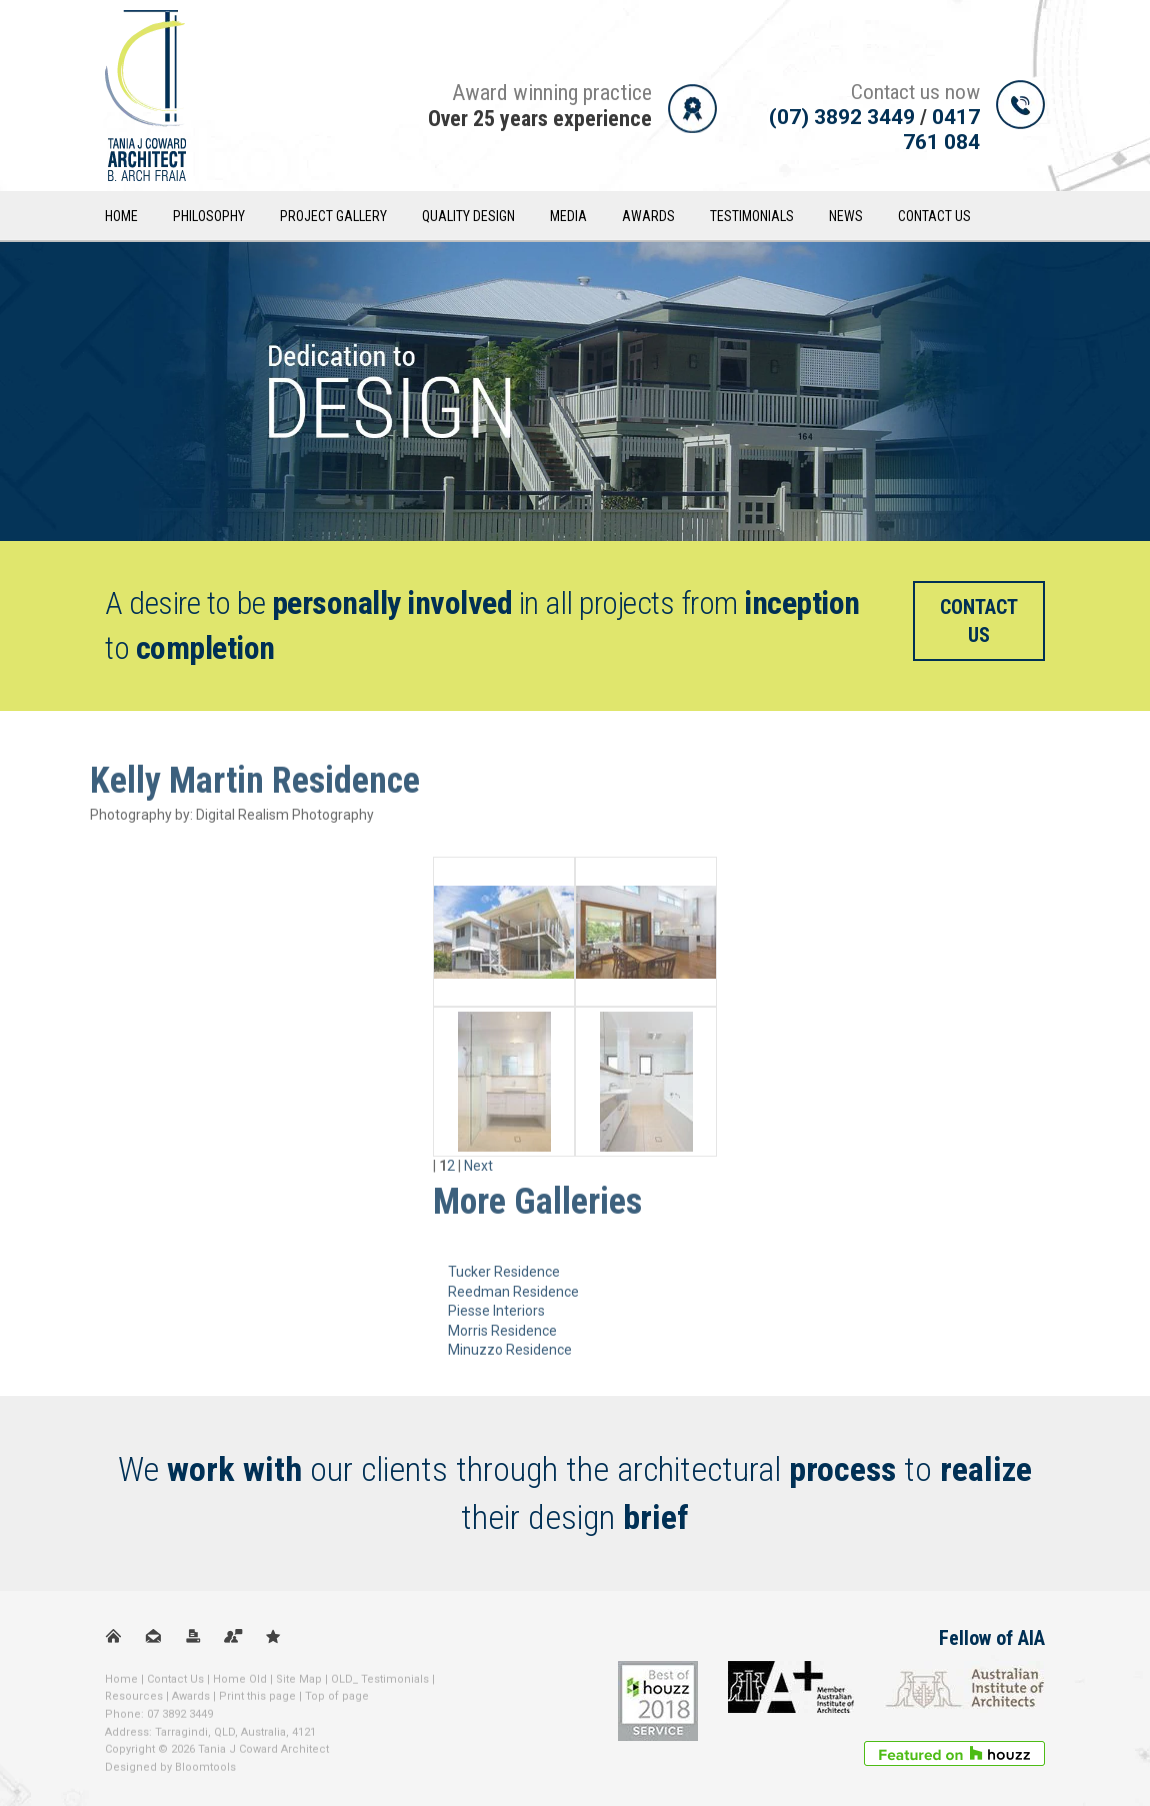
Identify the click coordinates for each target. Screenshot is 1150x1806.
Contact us (979, 621)
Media (568, 218)
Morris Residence (502, 1337)
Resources (134, 1702)
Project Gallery (333, 218)
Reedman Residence (513, 1298)
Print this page (257, 1702)
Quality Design (468, 218)
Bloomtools (205, 1773)
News (846, 218)
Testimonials (752, 218)
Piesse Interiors (496, 1317)
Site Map (299, 1685)
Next (478, 1172)
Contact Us (934, 218)
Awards (648, 218)
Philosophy (209, 218)
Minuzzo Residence (510, 1357)
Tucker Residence (504, 1278)
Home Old (240, 1685)
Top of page (337, 1702)
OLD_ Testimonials (380, 1685)
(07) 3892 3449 (842, 118)
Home (121, 218)
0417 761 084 (941, 130)
